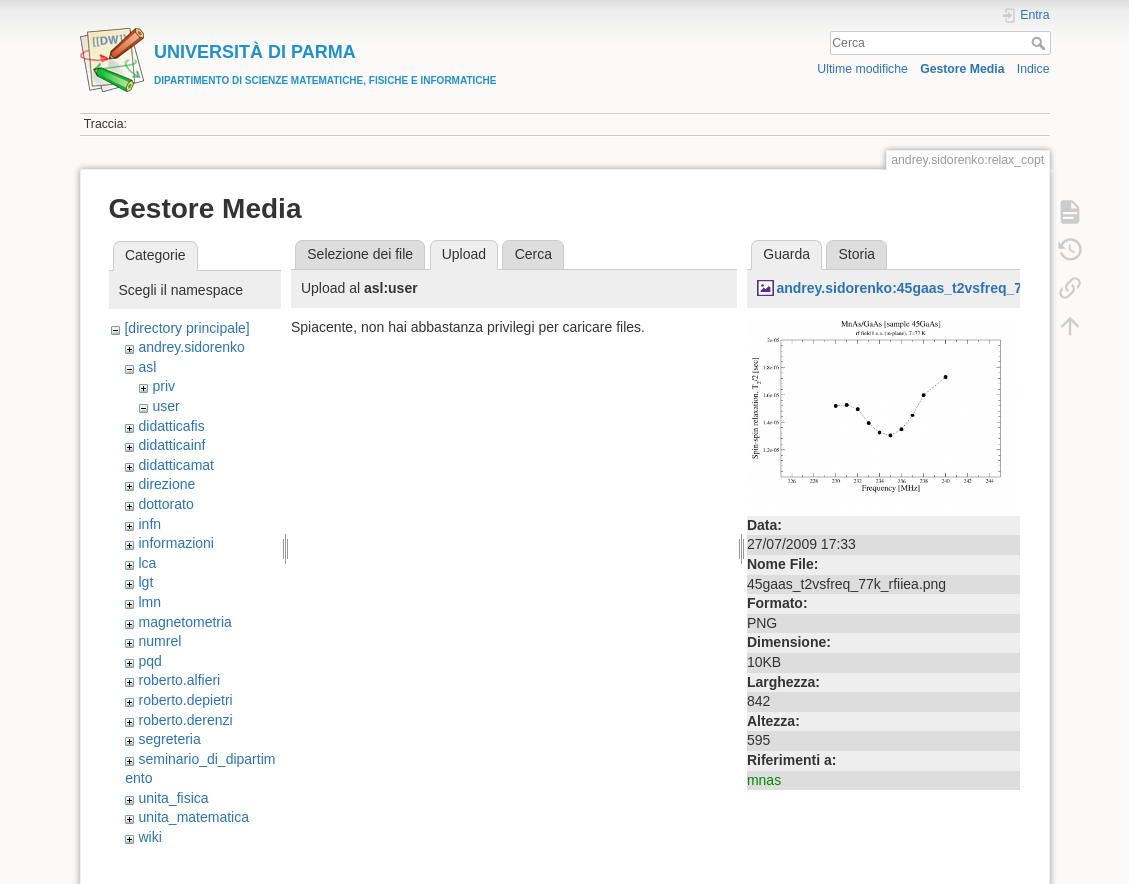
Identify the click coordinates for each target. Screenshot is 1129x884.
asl (147, 367)
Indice (1033, 69)
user (165, 406)
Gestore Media (962, 69)
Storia (857, 254)
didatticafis (171, 426)
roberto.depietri (185, 700)
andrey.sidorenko (191, 347)
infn (149, 524)
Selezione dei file (360, 254)
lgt (145, 582)
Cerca (1040, 43)
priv (163, 386)
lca (147, 563)
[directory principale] (186, 328)
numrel (159, 641)
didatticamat (175, 465)
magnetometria (184, 622)
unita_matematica (193, 817)
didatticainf (171, 445)
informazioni (175, 543)
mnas (764, 780)
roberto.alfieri (179, 680)
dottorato (165, 504)
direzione (166, 484)
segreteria (169, 739)
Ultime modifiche (862, 69)
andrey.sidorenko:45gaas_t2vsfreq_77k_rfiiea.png (942, 288)
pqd (149, 661)
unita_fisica (173, 798)
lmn (149, 602)
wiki (149, 837)
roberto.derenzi (185, 720)
